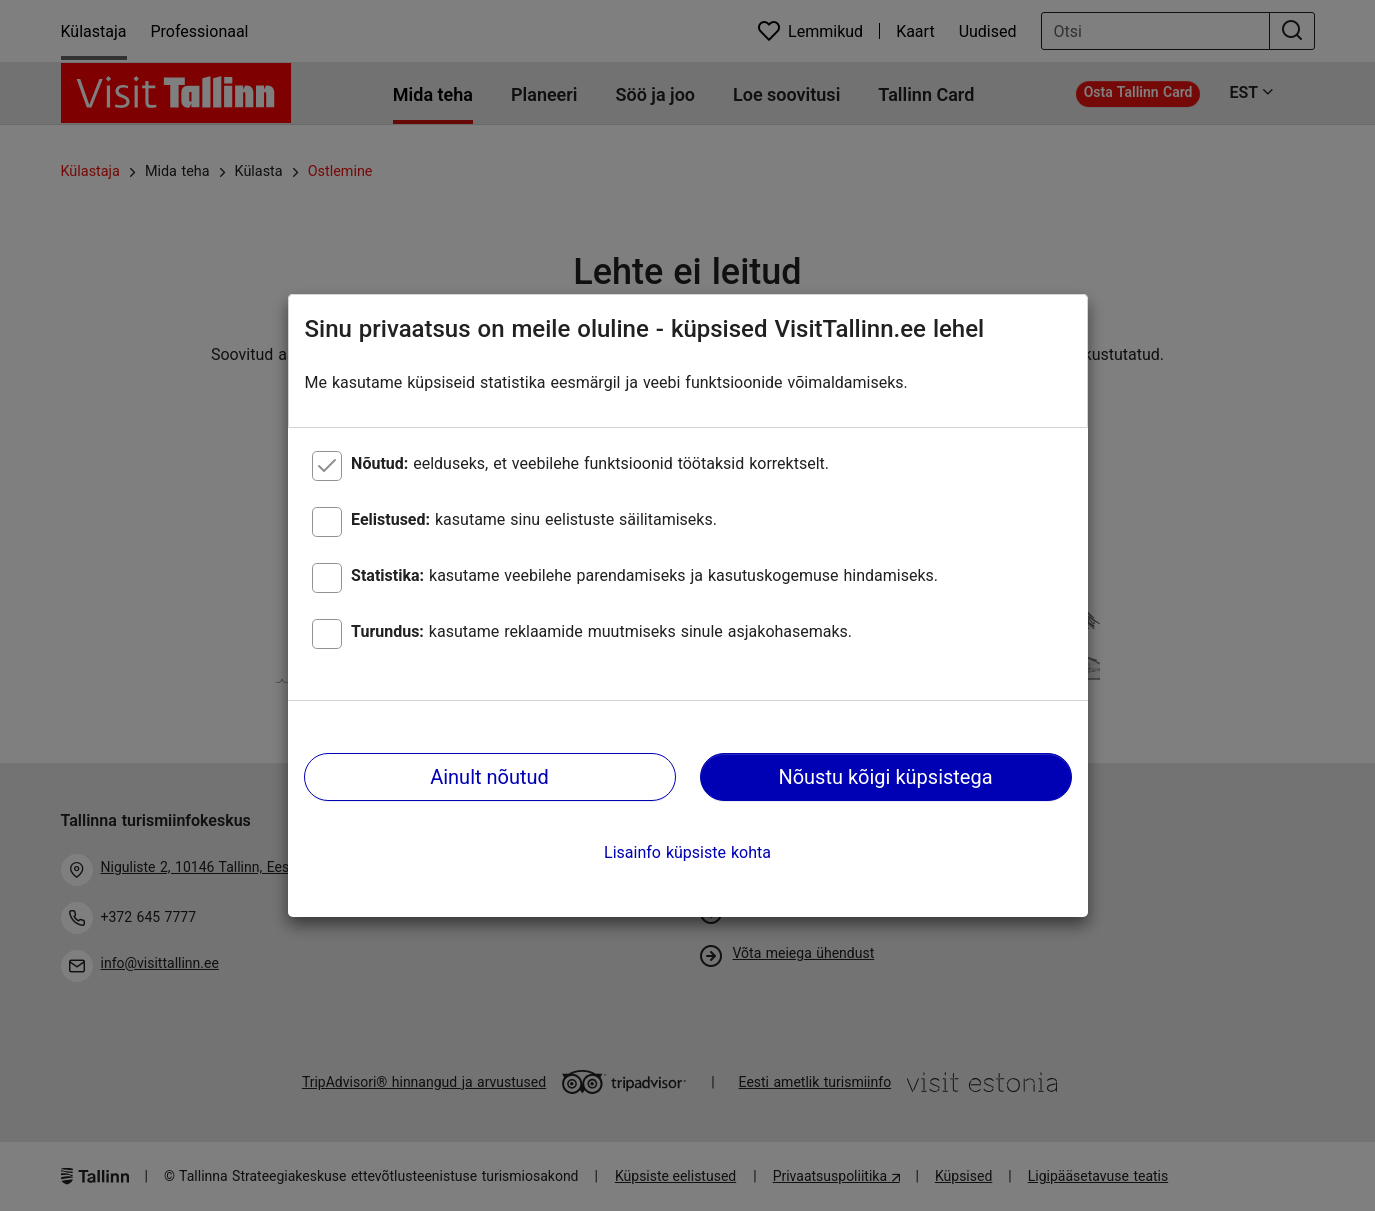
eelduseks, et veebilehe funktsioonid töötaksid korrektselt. (590, 463)
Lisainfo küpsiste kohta (687, 852)
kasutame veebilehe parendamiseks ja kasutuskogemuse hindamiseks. (644, 575)
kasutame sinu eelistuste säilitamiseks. (534, 519)
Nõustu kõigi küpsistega (885, 777)
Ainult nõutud (489, 777)
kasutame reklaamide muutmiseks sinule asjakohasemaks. (601, 631)
